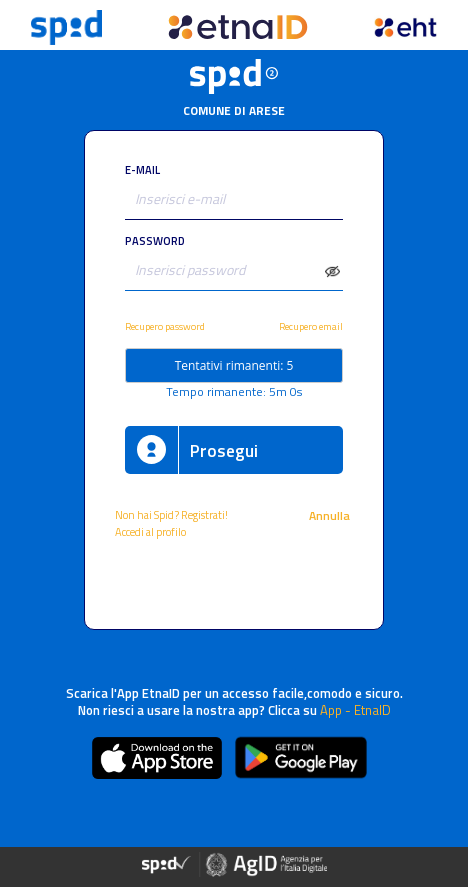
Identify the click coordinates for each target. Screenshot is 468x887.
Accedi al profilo (151, 531)
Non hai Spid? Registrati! (171, 514)
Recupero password (165, 326)
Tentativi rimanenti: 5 (234, 365)
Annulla (331, 515)
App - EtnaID (355, 710)
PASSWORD (155, 240)
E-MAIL (142, 169)
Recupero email (311, 326)
